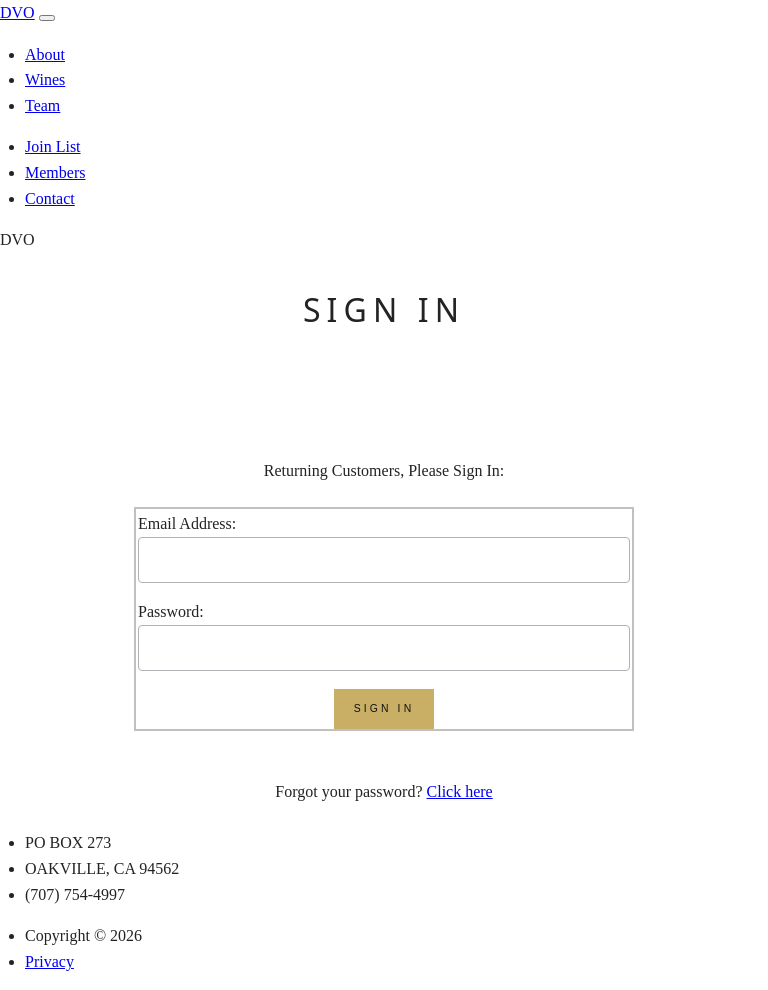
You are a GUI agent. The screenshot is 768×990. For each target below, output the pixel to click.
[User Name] (384, 560)
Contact (50, 198)
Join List (53, 146)
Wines (45, 79)
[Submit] (384, 709)
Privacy (49, 961)
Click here (460, 791)
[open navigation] (47, 18)
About (45, 54)
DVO (17, 12)
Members (55, 172)
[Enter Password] (384, 648)
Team (42, 105)
